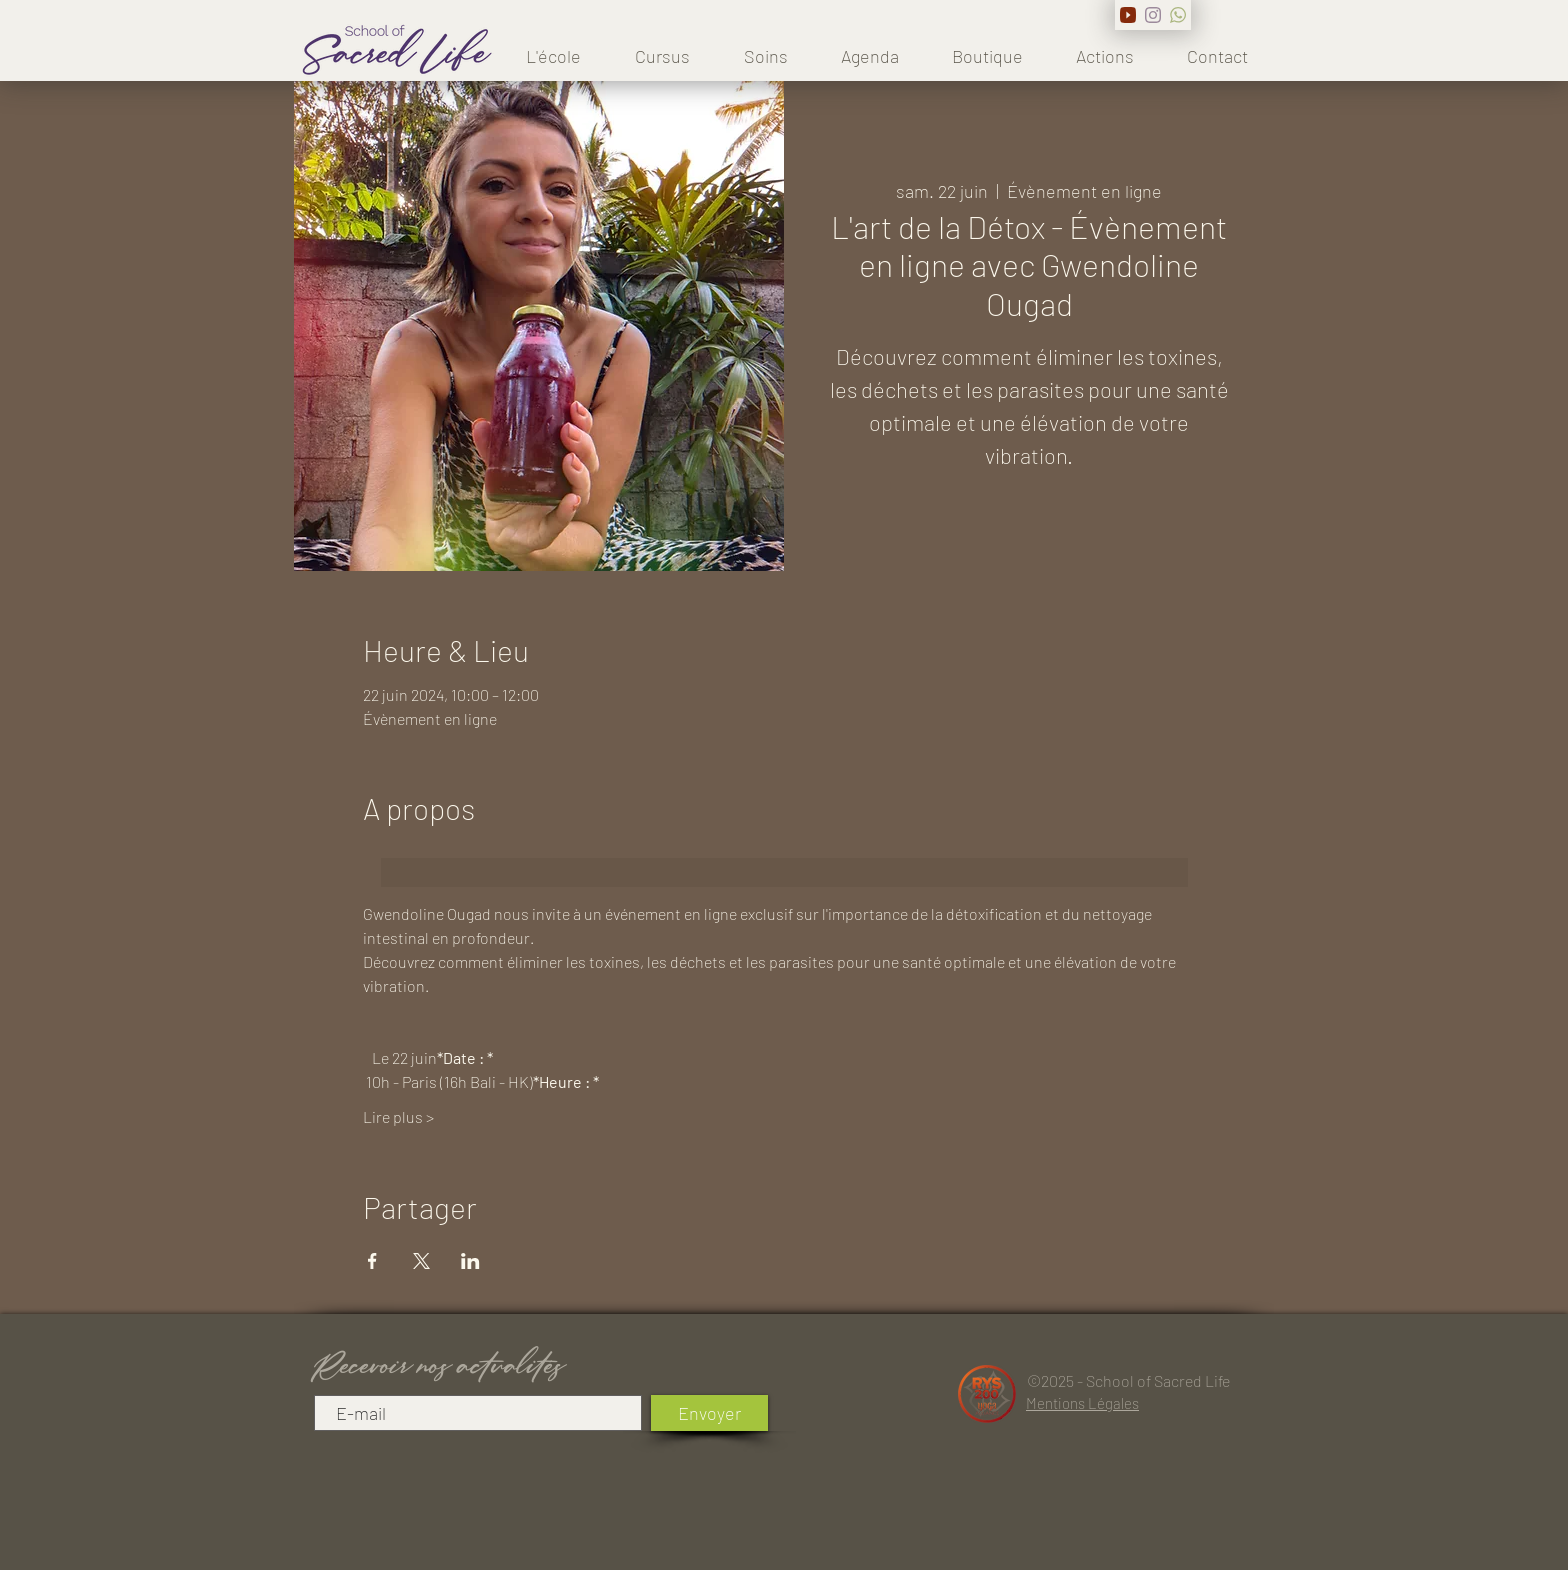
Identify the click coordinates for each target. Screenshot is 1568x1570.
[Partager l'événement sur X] (421, 1261)
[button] (662, 56)
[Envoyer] (709, 1413)
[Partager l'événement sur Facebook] (372, 1261)
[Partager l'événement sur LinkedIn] (470, 1261)
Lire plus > (398, 1116)
